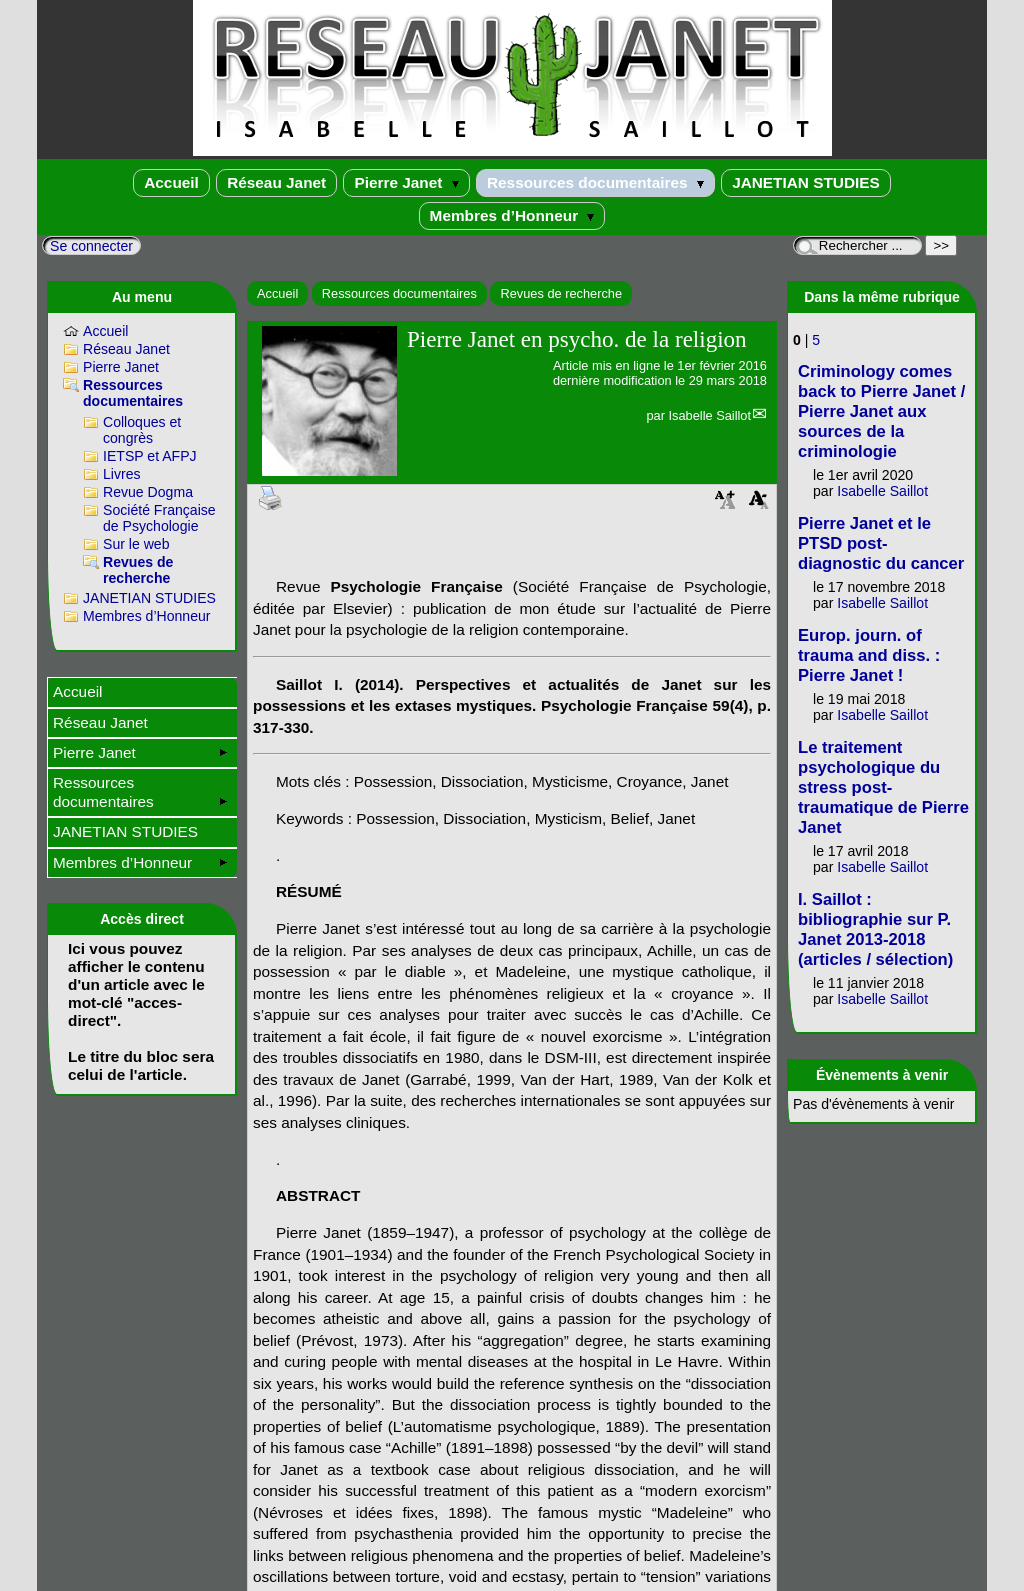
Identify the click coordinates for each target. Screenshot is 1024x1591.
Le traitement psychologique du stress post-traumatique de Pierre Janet (883, 787)
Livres (122, 474)
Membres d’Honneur (512, 215)
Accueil (171, 182)
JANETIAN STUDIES (806, 182)
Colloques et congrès (142, 430)
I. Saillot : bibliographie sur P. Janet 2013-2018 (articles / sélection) (875, 929)
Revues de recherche (561, 293)
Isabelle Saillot (709, 415)
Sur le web (136, 544)
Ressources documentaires (595, 182)
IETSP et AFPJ (150, 456)
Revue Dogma (148, 492)
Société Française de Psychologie (159, 518)
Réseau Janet (276, 182)
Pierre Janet (406, 182)
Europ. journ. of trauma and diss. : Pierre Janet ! (869, 655)
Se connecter (91, 246)
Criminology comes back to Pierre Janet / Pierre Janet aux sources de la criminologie (881, 411)
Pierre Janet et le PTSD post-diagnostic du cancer (881, 543)
